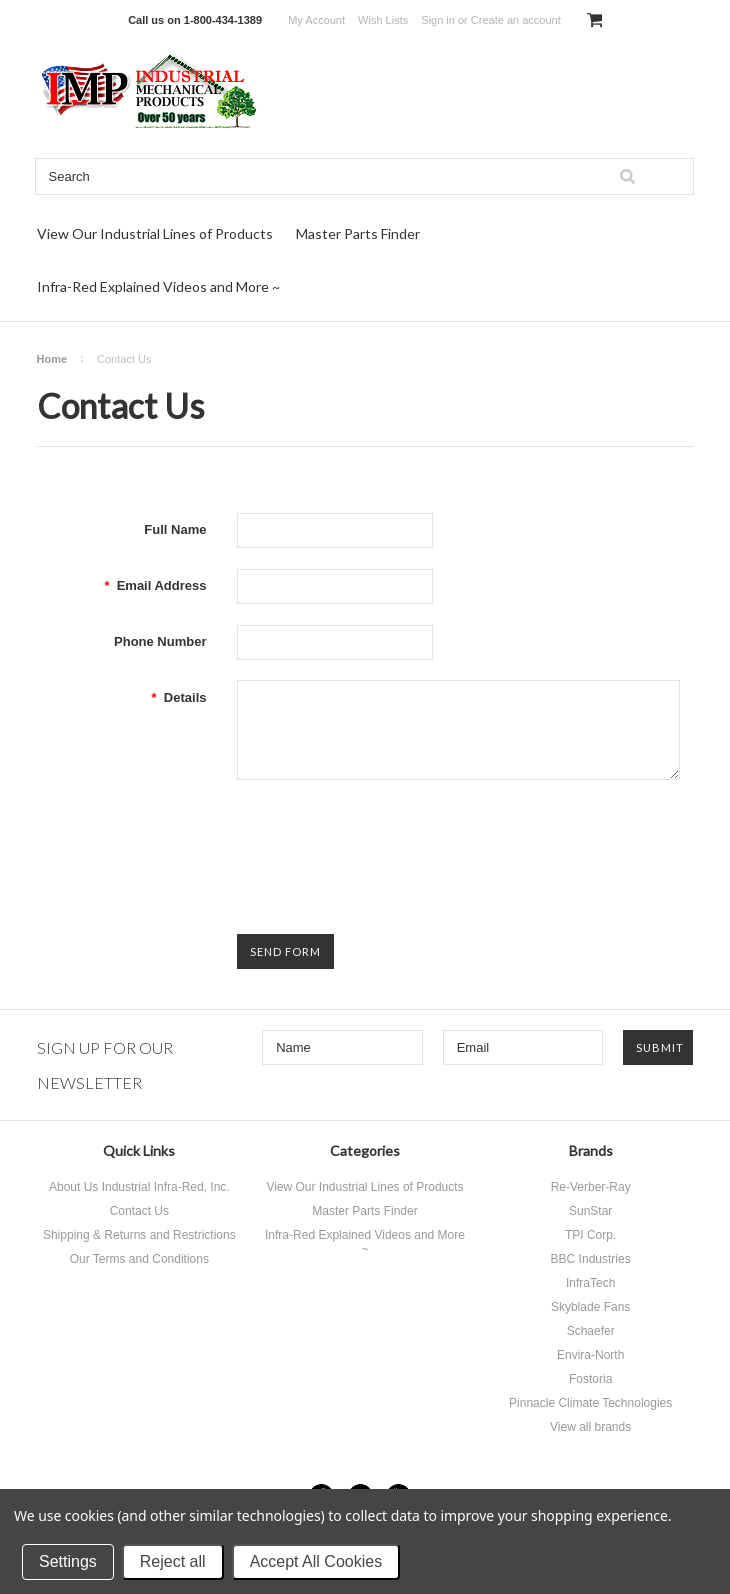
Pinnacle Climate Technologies (590, 1403)
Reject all (173, 1561)
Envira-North (590, 1355)
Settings (68, 1561)
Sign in (438, 20)
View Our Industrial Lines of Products (155, 233)
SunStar (590, 1211)
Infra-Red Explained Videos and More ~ (158, 286)
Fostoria (590, 1379)
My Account (316, 20)
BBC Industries (591, 1259)
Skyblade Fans (590, 1307)
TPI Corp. (590, 1235)
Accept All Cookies (316, 1561)
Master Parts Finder (358, 233)
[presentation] (389, 839)
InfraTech (590, 1283)
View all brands (590, 1427)
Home (52, 359)
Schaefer (591, 1331)
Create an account (516, 20)
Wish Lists (383, 20)
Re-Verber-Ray (591, 1187)
